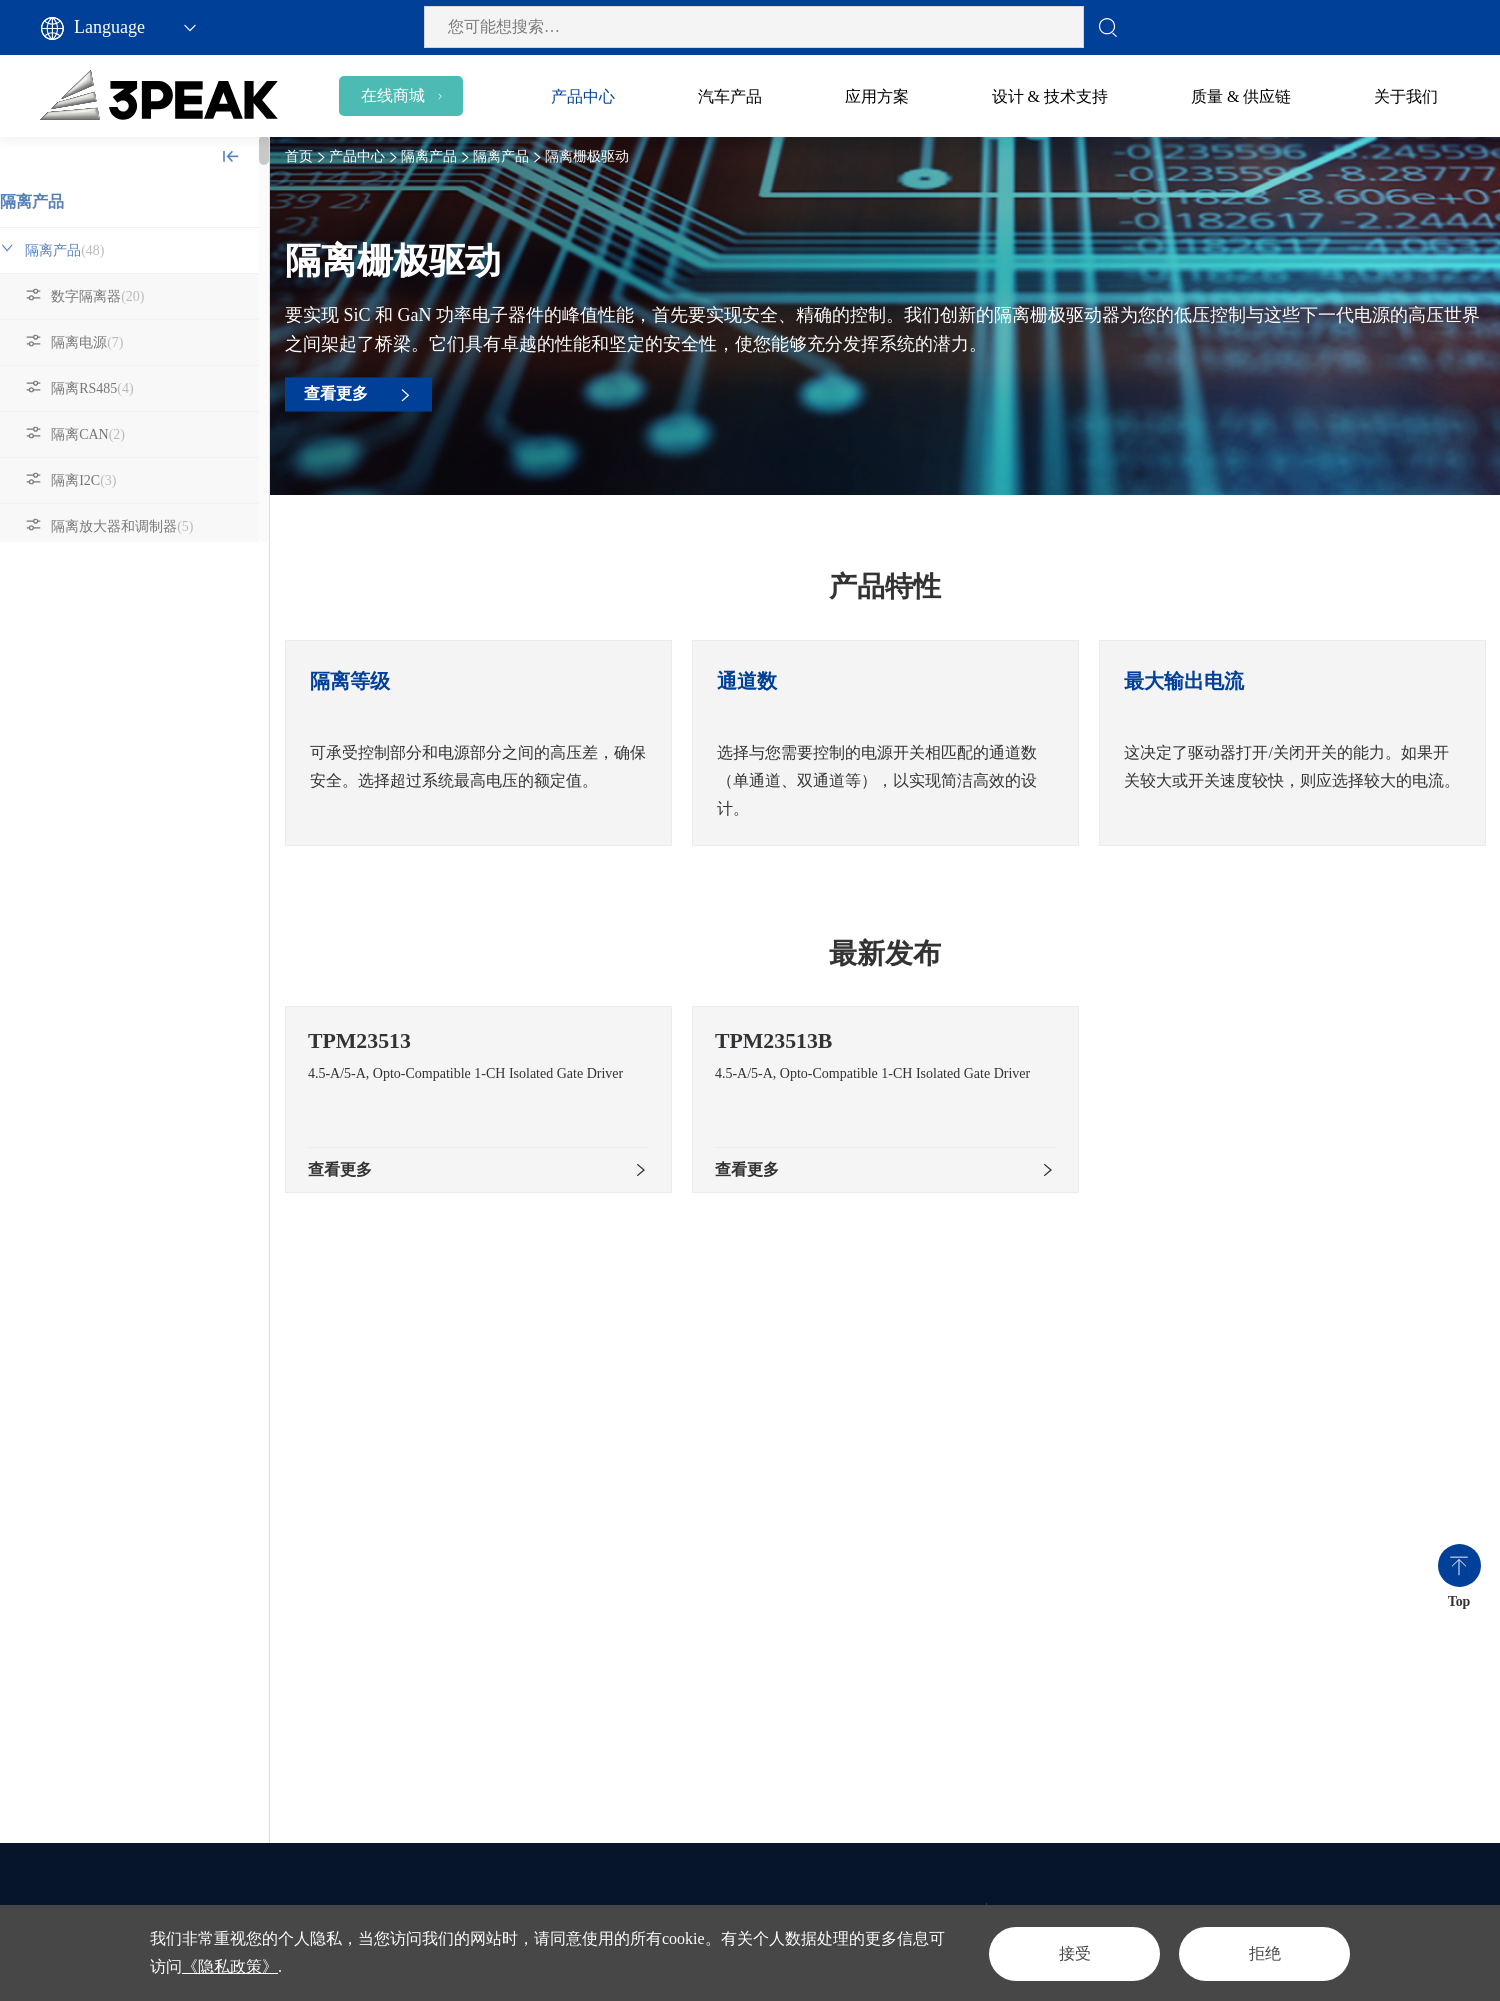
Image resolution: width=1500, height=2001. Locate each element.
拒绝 (1262, 1952)
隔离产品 (54, 201)
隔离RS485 (114, 388)
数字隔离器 (119, 296)
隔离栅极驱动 (123, 572)
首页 (310, 156)
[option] (489, 743)
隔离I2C (105, 480)
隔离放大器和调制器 (144, 526)
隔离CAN (110, 434)
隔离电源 (109, 342)
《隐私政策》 (230, 1966)
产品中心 (368, 156)
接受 (1066, 1952)
